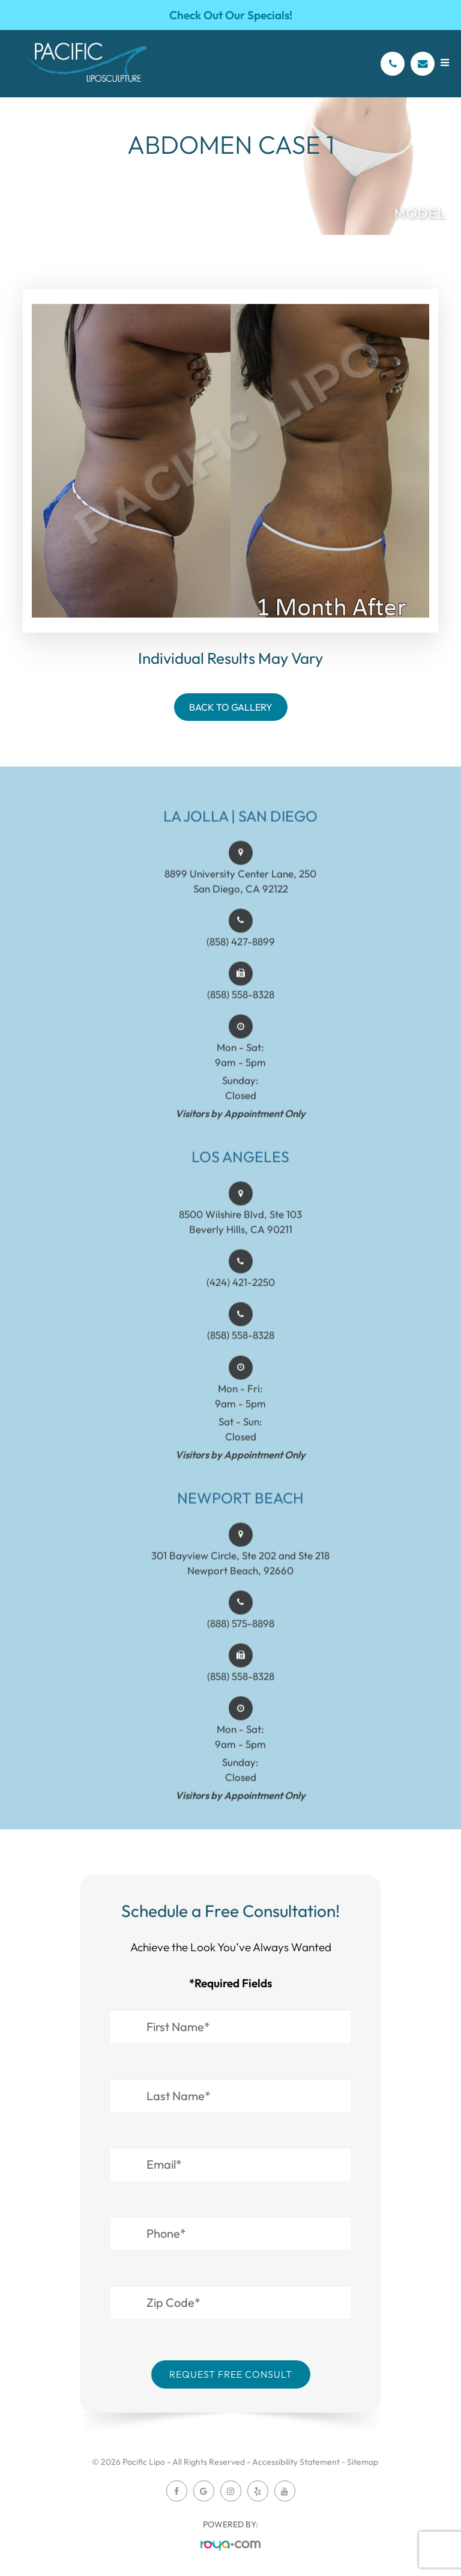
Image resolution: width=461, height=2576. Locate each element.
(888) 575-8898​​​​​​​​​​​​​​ (240, 1644)
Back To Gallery (231, 707)
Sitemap (362, 2461)
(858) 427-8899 (240, 962)
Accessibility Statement (296, 2461)
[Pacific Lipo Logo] (87, 63)
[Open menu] (445, 63)
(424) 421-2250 (240, 1303)
